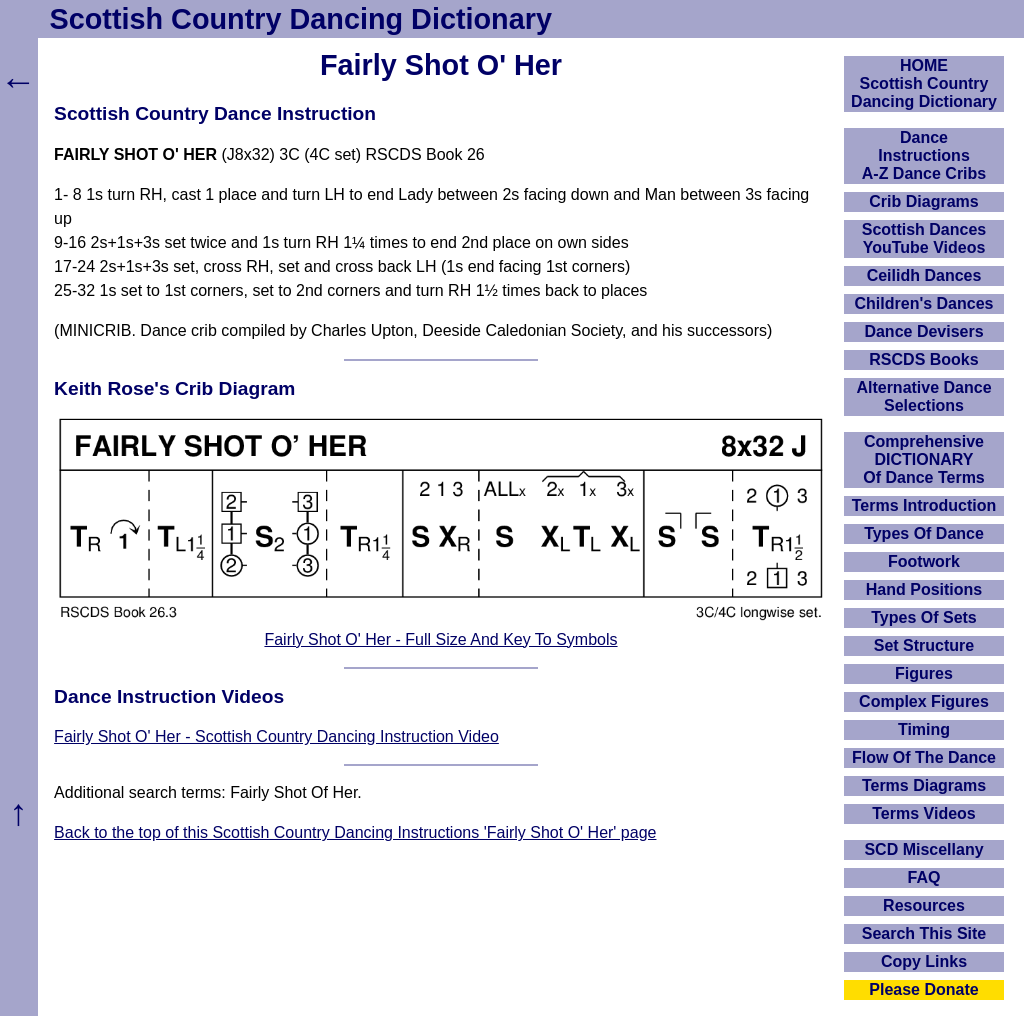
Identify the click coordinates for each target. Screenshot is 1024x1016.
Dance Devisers (923, 331)
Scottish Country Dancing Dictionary (301, 19)
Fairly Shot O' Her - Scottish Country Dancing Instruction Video (276, 736)
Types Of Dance (924, 533)
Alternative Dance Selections (923, 396)
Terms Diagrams (924, 785)
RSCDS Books (923, 359)
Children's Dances (924, 303)
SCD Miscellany (923, 849)
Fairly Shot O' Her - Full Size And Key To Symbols (440, 639)
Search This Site (924, 933)
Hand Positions (924, 589)
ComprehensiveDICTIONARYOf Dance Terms (924, 459)
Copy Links (924, 961)
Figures (924, 673)
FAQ (924, 877)
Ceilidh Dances (924, 275)
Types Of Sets (924, 617)
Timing (924, 729)
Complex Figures (924, 701)
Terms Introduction (924, 505)
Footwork (924, 561)
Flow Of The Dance (924, 757)
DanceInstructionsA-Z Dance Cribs (924, 155)
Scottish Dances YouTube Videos (924, 238)
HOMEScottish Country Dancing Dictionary (924, 83)
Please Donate (923, 989)
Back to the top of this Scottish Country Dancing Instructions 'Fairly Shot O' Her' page (355, 832)
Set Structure (924, 645)
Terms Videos (923, 813)
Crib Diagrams (923, 201)
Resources (924, 905)
